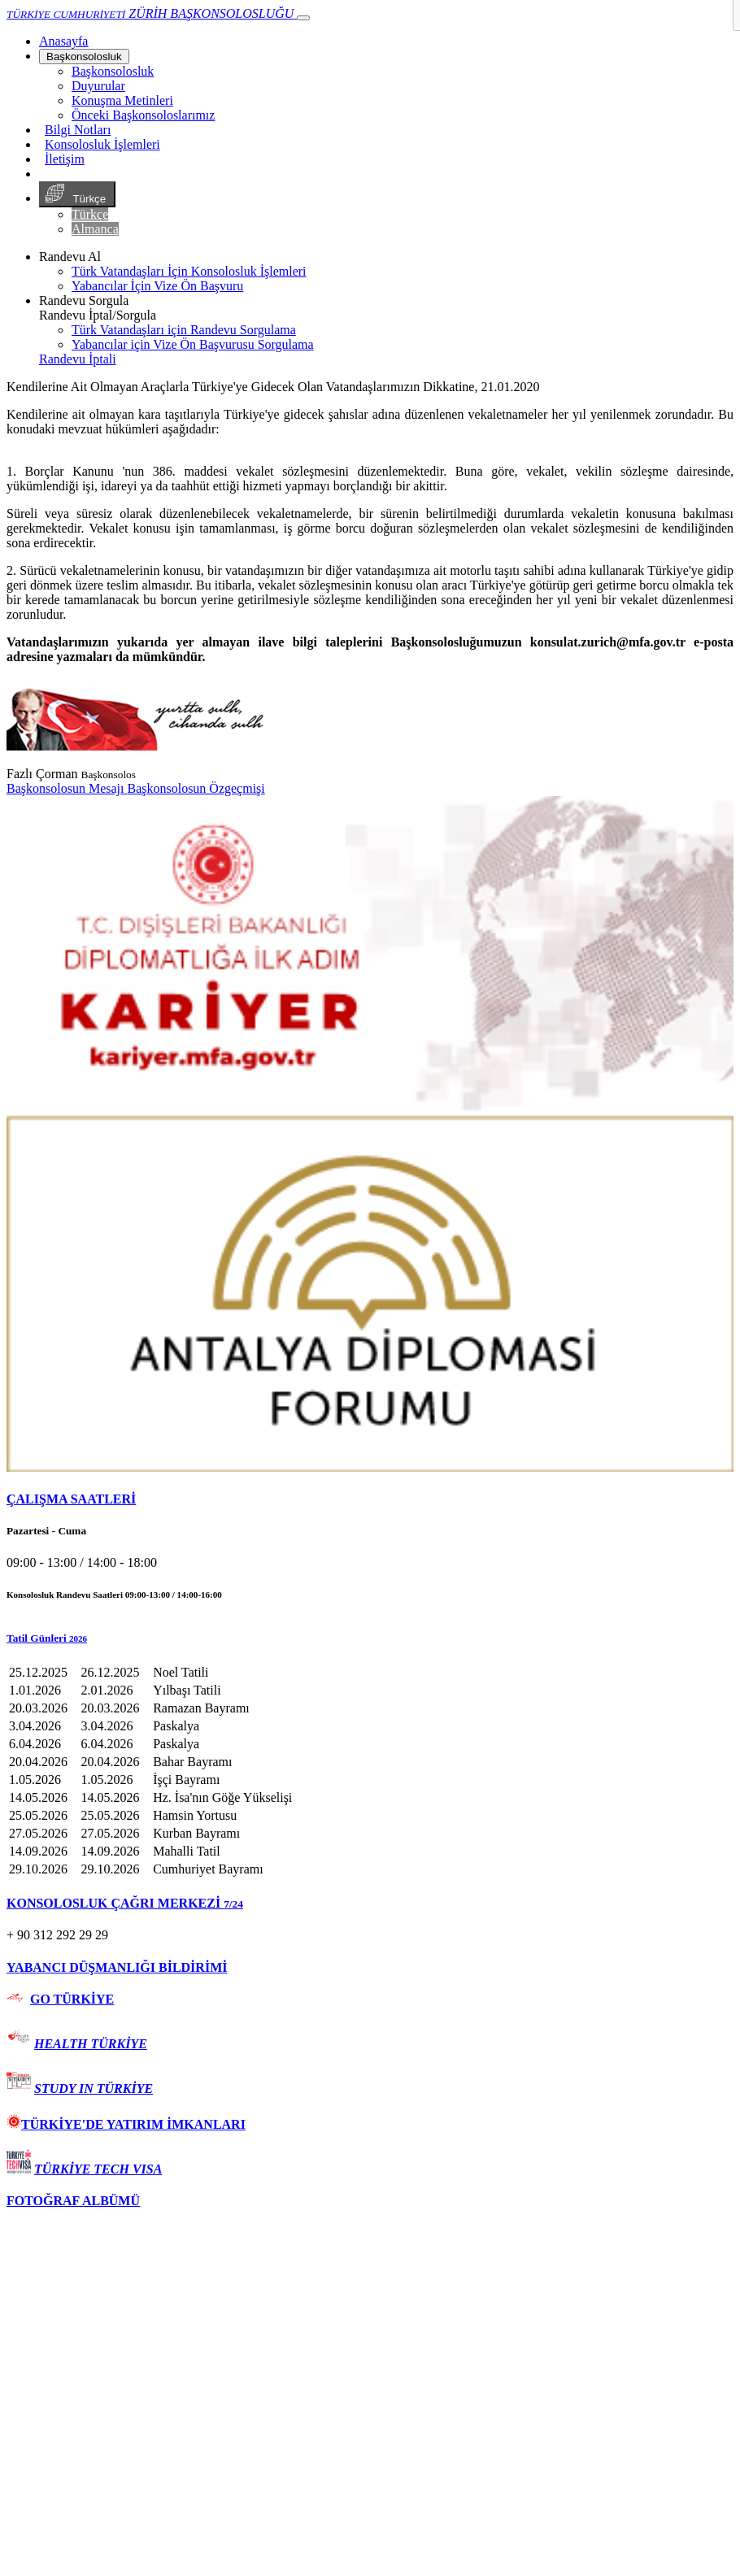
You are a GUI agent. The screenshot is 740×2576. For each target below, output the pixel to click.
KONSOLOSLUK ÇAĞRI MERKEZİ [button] (125, 1903)
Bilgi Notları (78, 130)
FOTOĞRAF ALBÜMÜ (73, 2201)
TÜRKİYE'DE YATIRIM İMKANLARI (126, 2124)
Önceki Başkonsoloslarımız (143, 115)
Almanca (95, 229)
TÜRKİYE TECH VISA (98, 2169)
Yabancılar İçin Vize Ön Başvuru (157, 286)
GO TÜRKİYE (72, 1999)
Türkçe (77, 194)
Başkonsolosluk (84, 56)
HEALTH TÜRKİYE (90, 2044)
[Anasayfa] (63, 41)
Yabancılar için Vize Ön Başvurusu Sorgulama (193, 344)
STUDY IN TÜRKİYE (93, 2088)
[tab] (370, 1499)
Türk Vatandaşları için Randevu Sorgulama (184, 330)
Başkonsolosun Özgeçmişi (195, 788)
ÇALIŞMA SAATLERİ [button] (71, 1499)
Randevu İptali (77, 359)
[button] (370, 1638)
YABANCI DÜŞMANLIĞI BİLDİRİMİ (117, 1967)
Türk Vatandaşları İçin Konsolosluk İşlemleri (189, 271)
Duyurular (98, 86)
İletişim (65, 159)
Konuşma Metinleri (122, 100)
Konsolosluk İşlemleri (102, 144)
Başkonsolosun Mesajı (67, 788)
